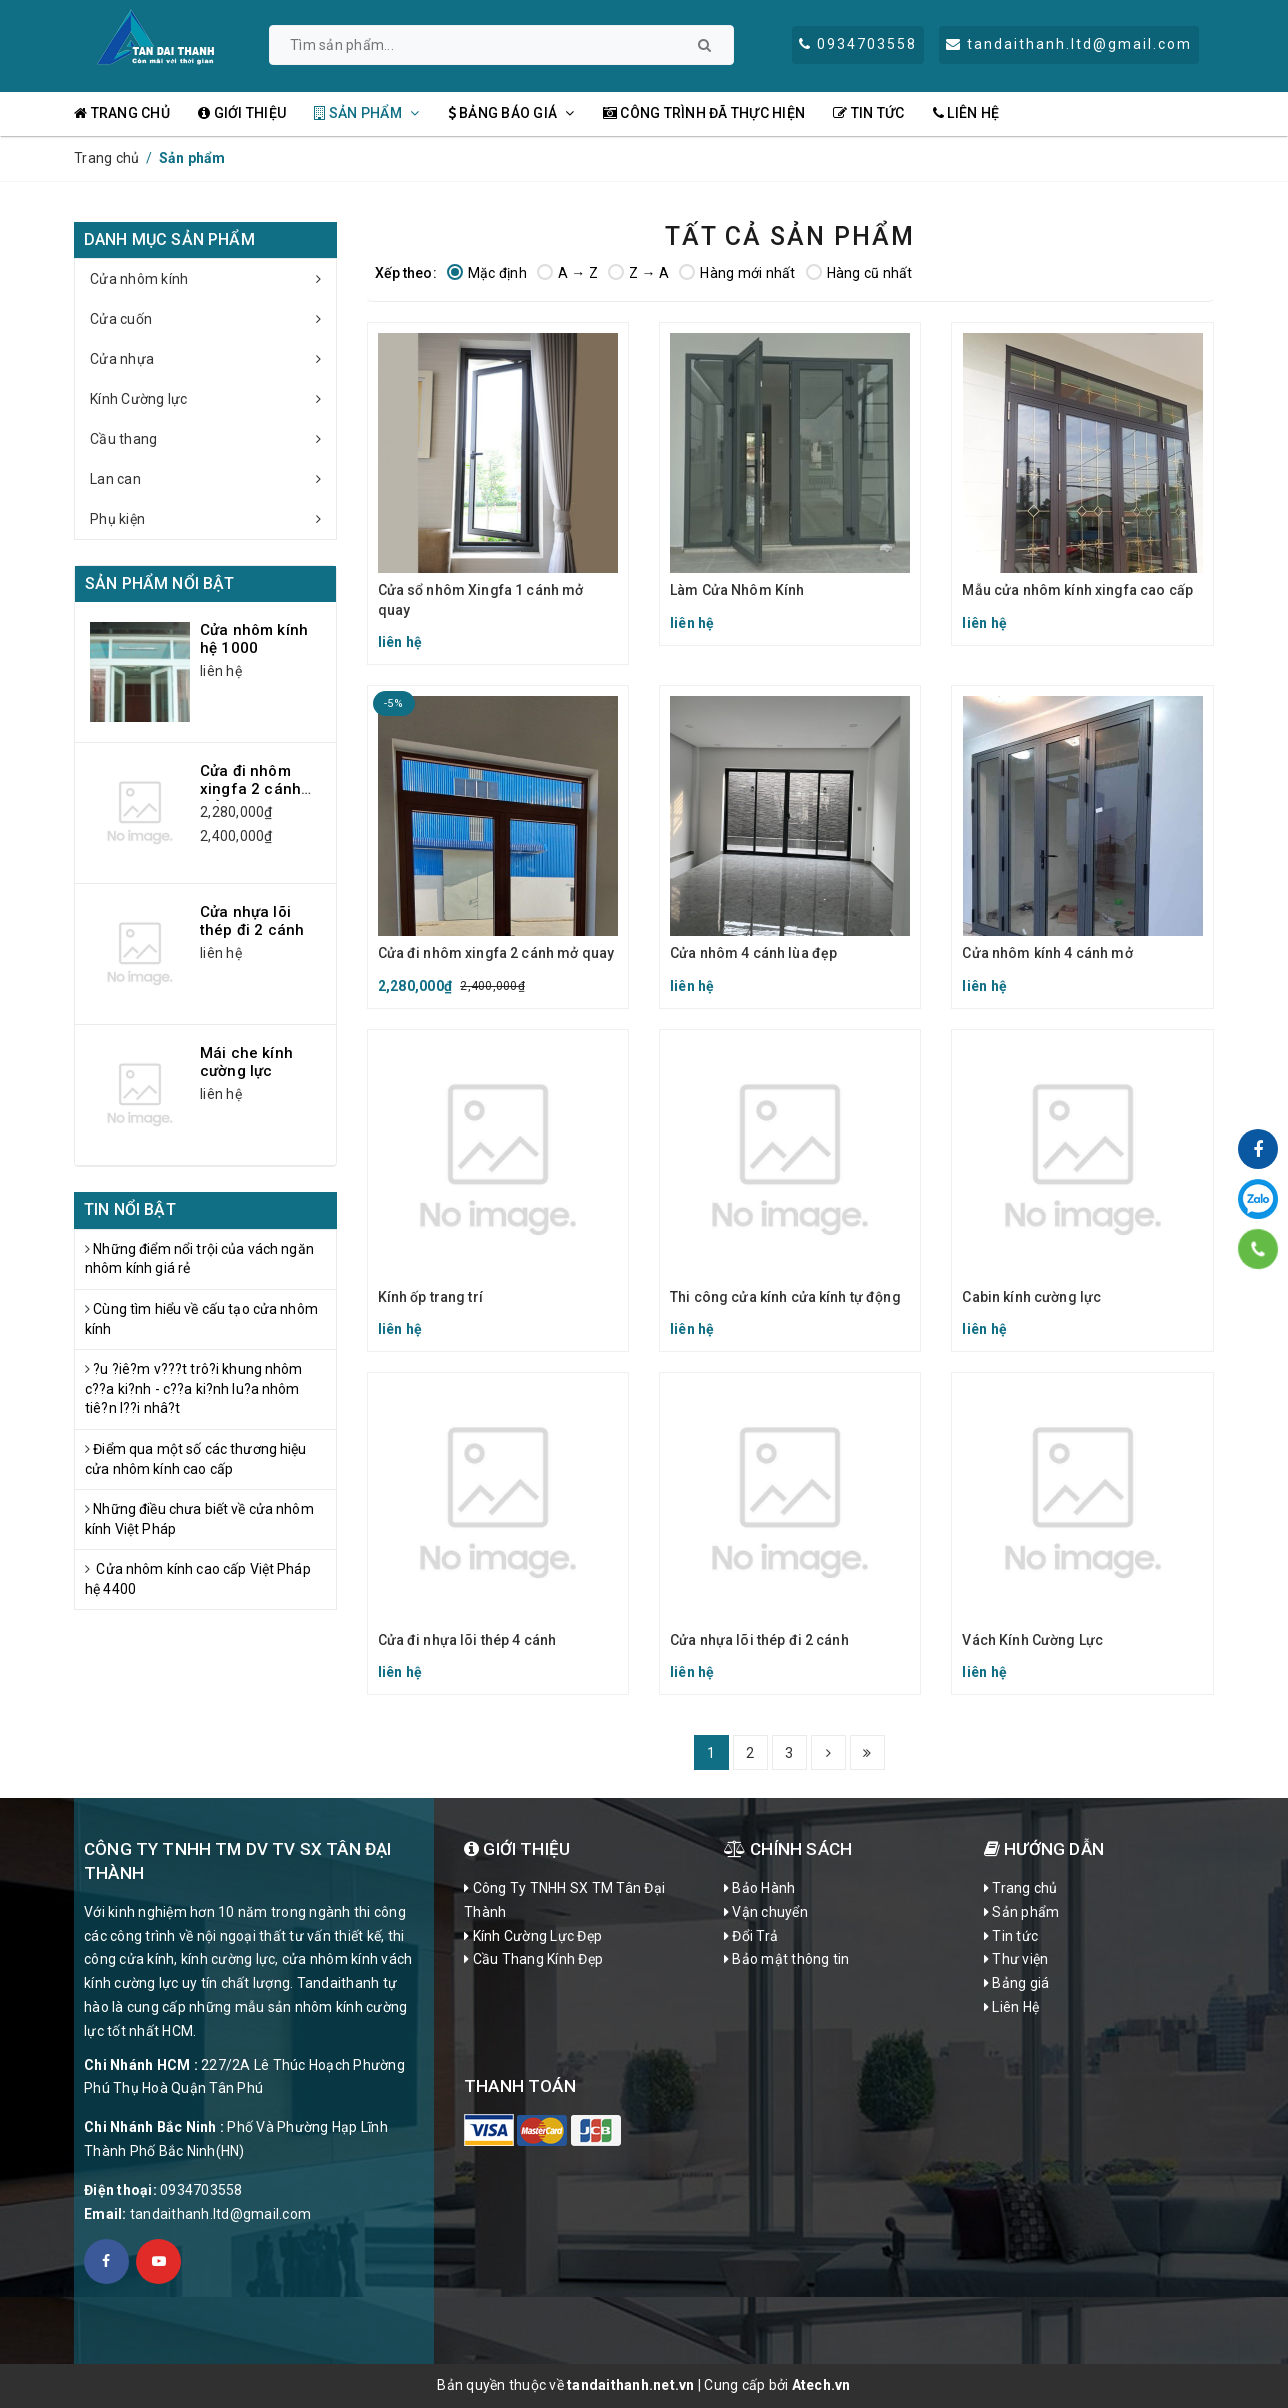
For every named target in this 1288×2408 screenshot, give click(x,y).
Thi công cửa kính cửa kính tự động (785, 1297)
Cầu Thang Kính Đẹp (533, 1959)
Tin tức (868, 113)
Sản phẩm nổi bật (160, 583)
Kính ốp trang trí (430, 1297)
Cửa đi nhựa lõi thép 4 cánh (467, 1640)
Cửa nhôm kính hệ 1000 (254, 639)
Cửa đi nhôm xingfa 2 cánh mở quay (496, 953)
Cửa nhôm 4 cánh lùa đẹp (753, 953)
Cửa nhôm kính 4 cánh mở (1047, 953)
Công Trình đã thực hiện (704, 113)
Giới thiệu (242, 113)
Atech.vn (821, 2385)
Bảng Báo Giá (511, 113)
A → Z (567, 273)
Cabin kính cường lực (1031, 1297)
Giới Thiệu (517, 1849)
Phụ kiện (213, 519)
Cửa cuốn (213, 319)
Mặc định (487, 273)
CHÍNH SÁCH (788, 1849)
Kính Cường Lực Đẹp (533, 1936)
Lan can (213, 479)
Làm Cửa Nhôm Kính (737, 590)
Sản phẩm (366, 113)
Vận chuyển (766, 1912)
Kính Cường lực (213, 399)
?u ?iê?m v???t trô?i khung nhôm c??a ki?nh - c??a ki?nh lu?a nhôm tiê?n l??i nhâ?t (194, 1388)
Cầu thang (213, 439)
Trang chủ (122, 113)
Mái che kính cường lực (246, 1062)
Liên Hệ (966, 113)
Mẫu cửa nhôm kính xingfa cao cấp (1077, 590)
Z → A (638, 273)
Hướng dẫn (1044, 1849)
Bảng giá (1017, 1983)
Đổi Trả (751, 1936)
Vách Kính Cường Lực (1032, 1640)
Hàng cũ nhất (859, 273)
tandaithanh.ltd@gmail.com (220, 2214)
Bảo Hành (760, 1888)
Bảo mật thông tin (787, 1959)
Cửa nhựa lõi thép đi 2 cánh (759, 1640)
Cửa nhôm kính (213, 279)
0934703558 (201, 2190)
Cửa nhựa (213, 359)
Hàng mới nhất (737, 273)
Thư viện (1016, 1959)
